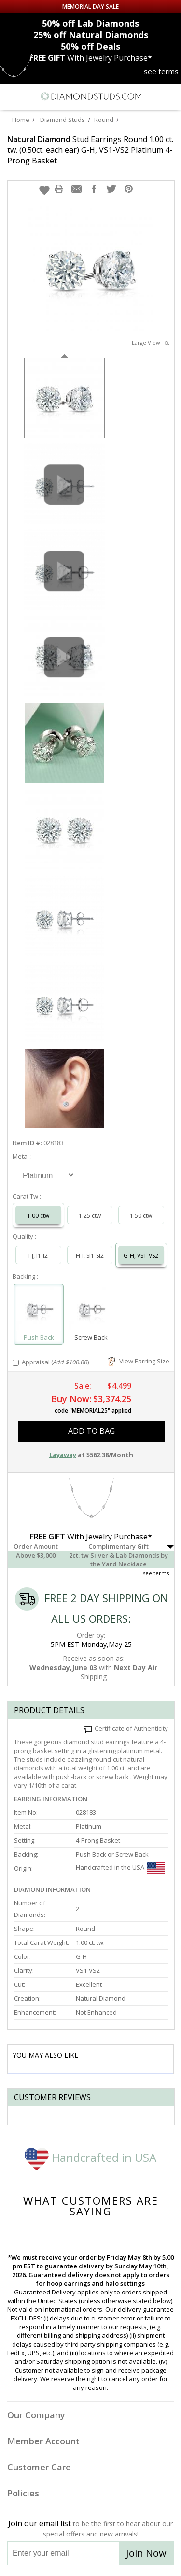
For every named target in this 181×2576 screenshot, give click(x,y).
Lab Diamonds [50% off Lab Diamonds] (90, 23)
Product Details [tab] (49, 1710)
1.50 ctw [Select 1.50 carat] (141, 1216)
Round (103, 119)
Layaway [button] (62, 1454)
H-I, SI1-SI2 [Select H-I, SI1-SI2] (90, 1256)
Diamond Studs (62, 119)
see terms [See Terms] (156, 1573)
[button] (44, 190)
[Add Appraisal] (16, 1363)
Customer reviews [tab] (52, 2097)
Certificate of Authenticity (126, 1728)
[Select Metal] (44, 1175)
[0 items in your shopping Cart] (168, 96)
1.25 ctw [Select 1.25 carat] (90, 1216)
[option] (64, 397)
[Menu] (11, 96)
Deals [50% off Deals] (90, 46)
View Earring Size (138, 1361)
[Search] (31, 96)
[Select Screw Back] (91, 1310)
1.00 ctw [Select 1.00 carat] (38, 1216)
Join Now (146, 2553)
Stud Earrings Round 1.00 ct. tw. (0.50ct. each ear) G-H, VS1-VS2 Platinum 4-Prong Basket (90, 150)
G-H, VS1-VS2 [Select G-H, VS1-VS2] (141, 1256)
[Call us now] (151, 95)
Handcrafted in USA (90, 2157)
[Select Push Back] (38, 1310)
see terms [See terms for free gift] (161, 71)
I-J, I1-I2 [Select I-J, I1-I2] (38, 1256)
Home (20, 119)
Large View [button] (150, 342)
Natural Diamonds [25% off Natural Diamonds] (90, 34)
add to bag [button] (91, 1431)
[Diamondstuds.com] (90, 97)
